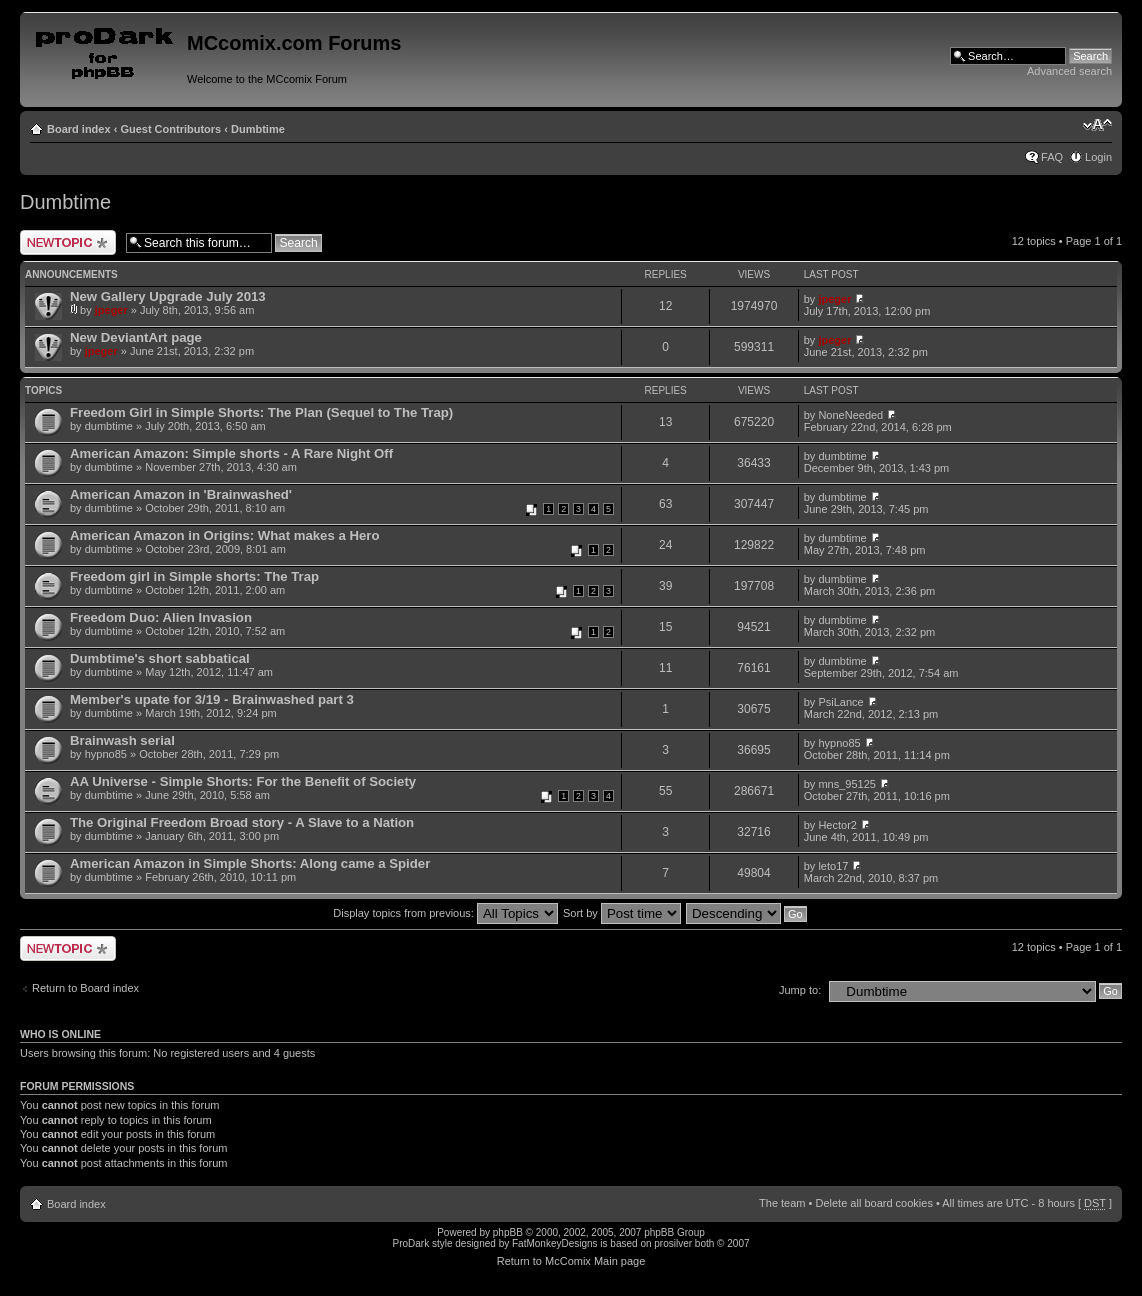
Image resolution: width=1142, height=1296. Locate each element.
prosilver (673, 1243)
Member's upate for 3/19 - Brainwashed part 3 (212, 699)
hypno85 (106, 754)
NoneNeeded (850, 415)
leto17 (833, 866)
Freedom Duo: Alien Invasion (161, 617)
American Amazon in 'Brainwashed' (181, 494)
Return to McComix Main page (571, 1261)
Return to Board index (85, 988)
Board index (79, 129)
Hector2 (837, 825)
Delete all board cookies (873, 1203)
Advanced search (1069, 71)
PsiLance (840, 702)
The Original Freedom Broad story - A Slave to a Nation (242, 822)
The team (782, 1203)
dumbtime (109, 426)
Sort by (622, 913)
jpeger (111, 310)
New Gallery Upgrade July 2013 (168, 296)
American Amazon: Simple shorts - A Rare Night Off (231, 453)
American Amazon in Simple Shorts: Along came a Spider (250, 863)
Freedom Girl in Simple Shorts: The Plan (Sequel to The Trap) (261, 412)
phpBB (508, 1232)
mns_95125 (847, 784)
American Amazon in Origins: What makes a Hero (225, 535)
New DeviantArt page (136, 337)
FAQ (1052, 157)
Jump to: (800, 990)
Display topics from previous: (445, 913)
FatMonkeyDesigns (555, 1243)
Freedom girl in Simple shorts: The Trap (194, 576)
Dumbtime (258, 129)
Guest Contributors (170, 129)
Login (1098, 157)
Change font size (1097, 125)
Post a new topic (68, 242)
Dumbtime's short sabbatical (160, 658)
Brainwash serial (122, 740)
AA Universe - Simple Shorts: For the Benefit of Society (243, 781)
